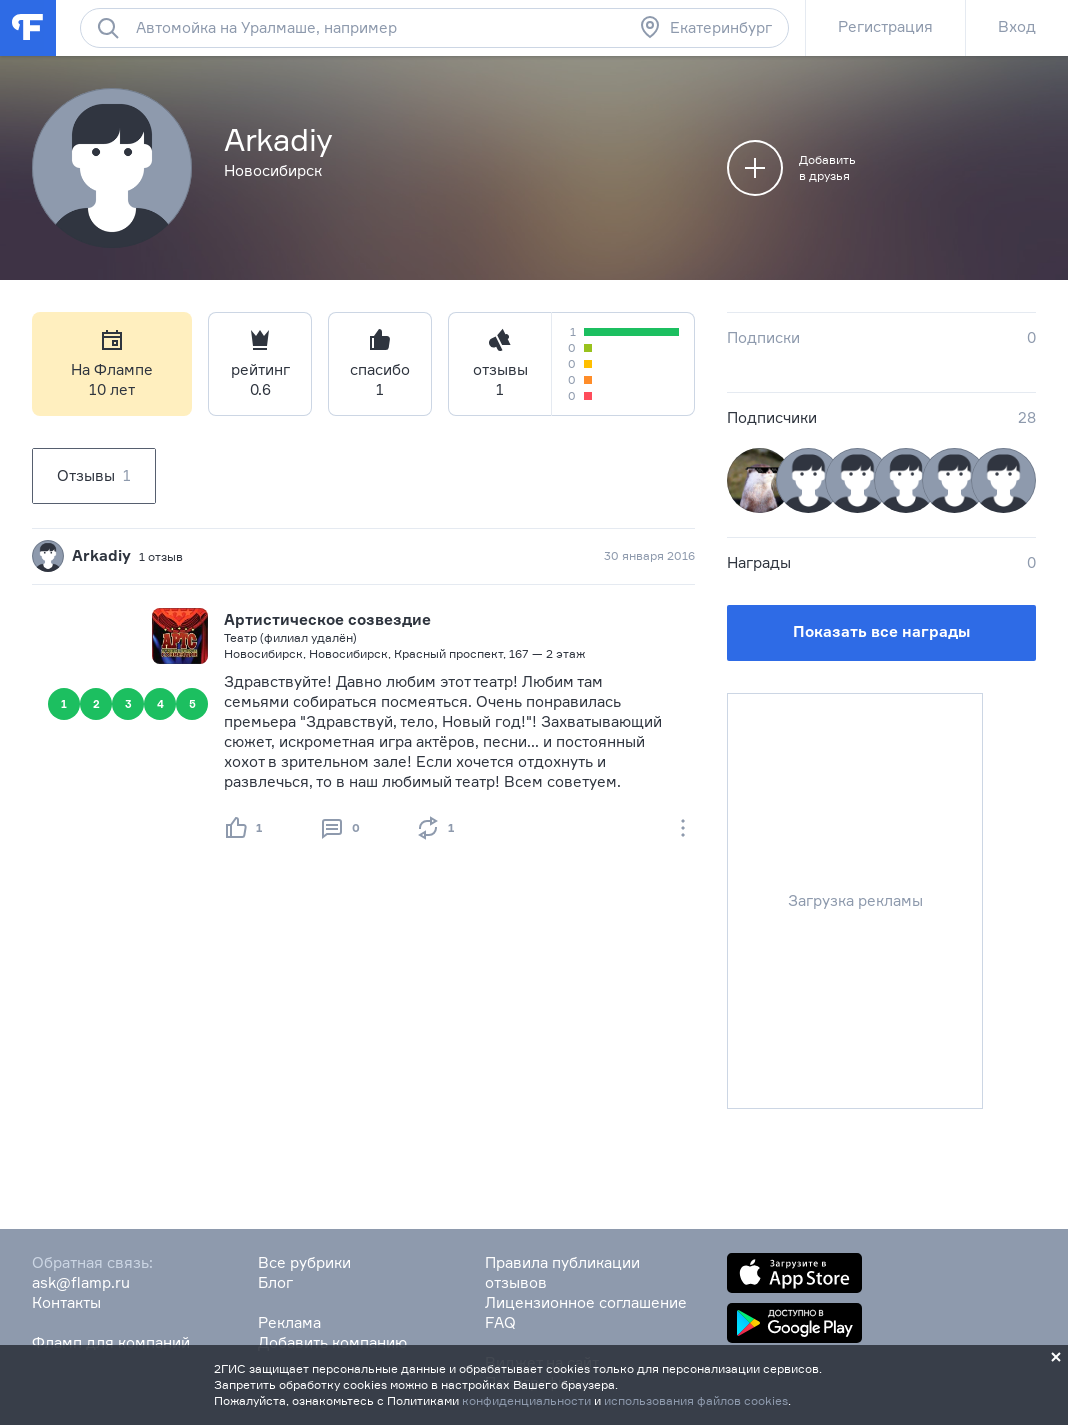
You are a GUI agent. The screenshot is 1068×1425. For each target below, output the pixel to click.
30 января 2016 (649, 555)
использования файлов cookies (696, 1400)
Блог (275, 1282)
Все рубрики (304, 1262)
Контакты (66, 1302)
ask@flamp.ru (81, 1282)
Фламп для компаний (111, 1342)
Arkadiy (101, 555)
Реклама (289, 1322)
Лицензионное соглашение (586, 1302)
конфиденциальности (526, 1400)
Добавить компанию (332, 1342)
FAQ (500, 1322)
